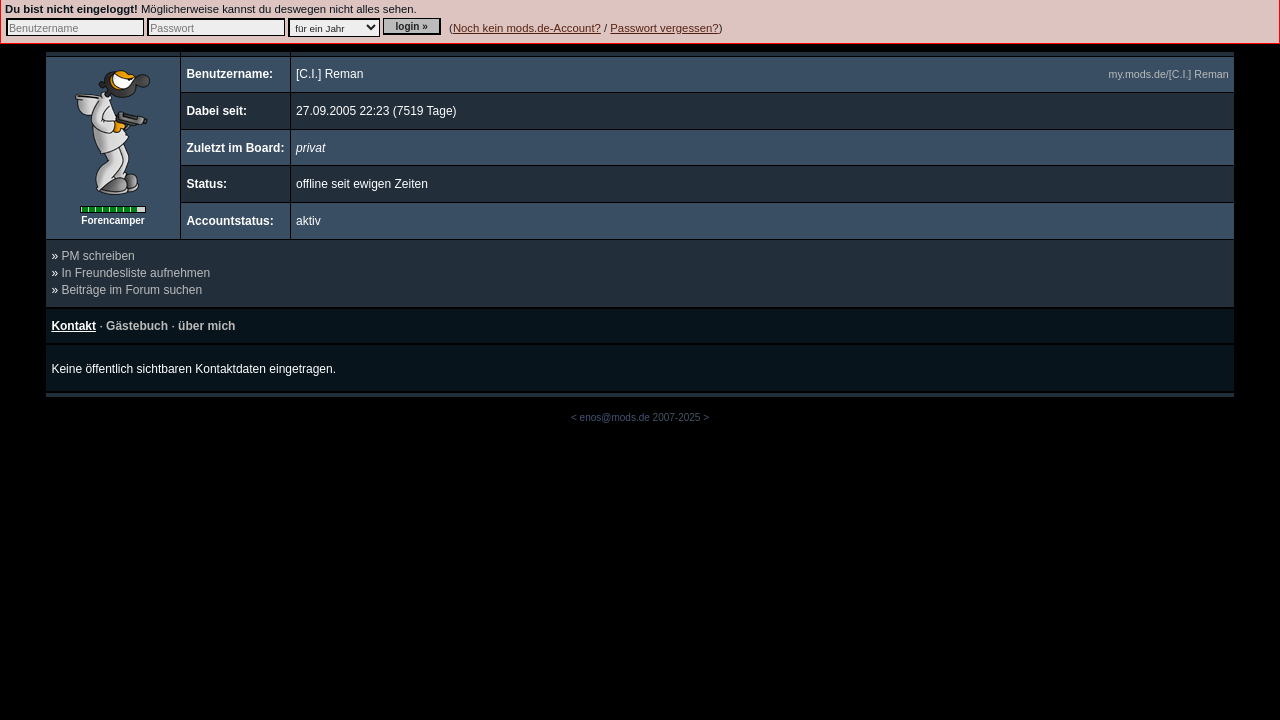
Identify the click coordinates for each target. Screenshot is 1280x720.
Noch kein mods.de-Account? (527, 28)
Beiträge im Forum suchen (131, 290)
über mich (206, 326)
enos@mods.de (615, 417)
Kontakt (73, 326)
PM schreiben (97, 256)
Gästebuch (137, 326)
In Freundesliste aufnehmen (135, 273)
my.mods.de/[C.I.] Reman (1169, 74)
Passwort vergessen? (664, 28)
